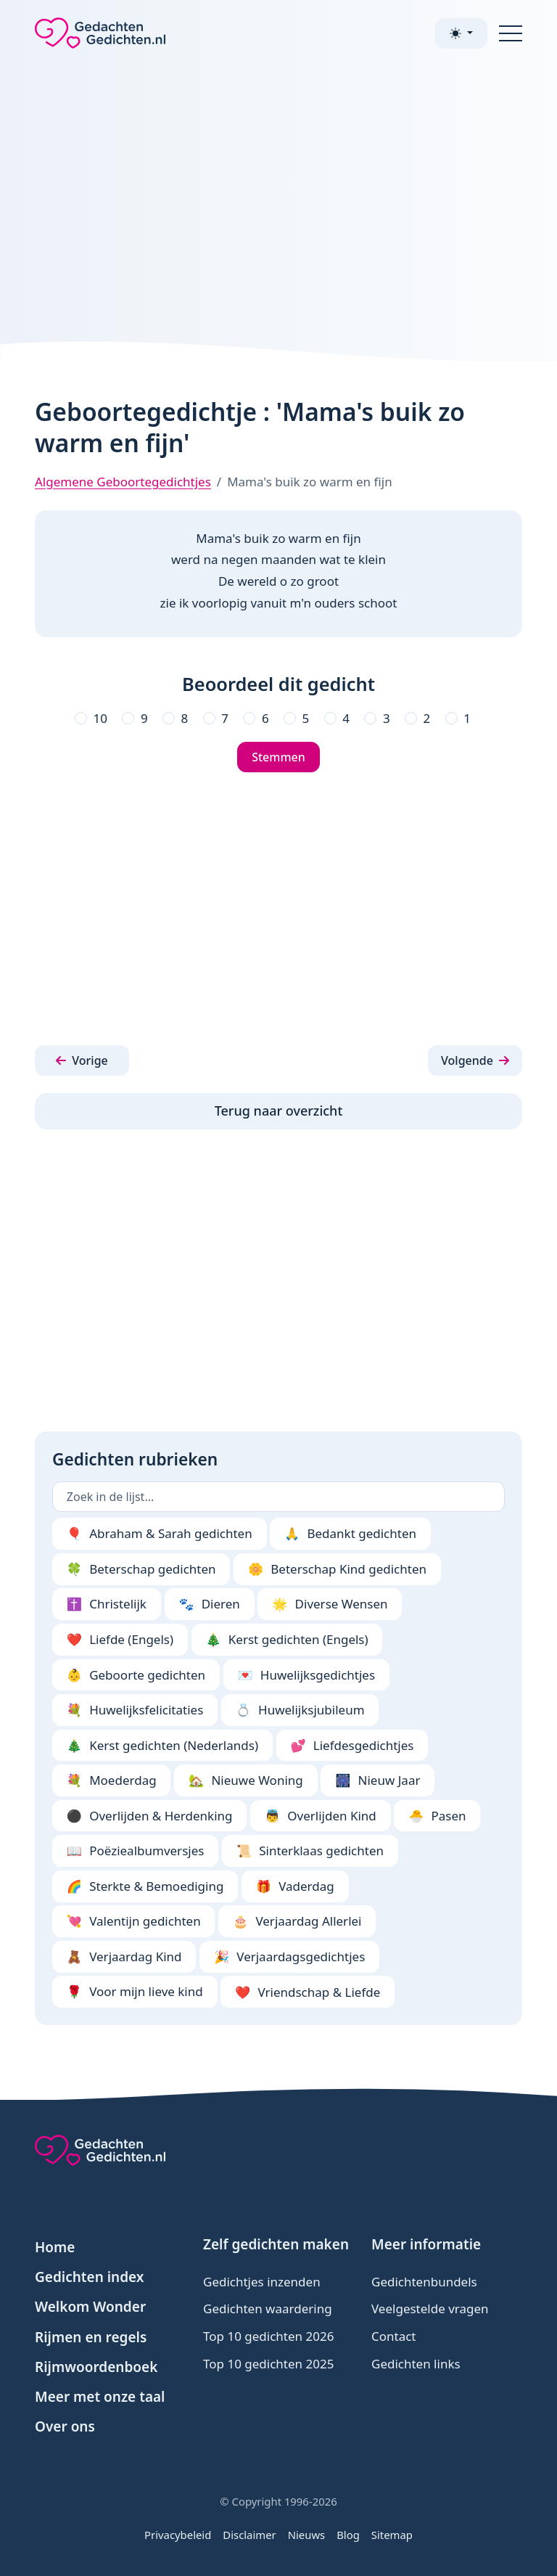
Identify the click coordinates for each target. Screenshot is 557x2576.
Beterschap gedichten (141, 1569)
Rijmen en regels (91, 2337)
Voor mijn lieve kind (135, 1992)
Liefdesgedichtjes (351, 1746)
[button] (82, 1060)
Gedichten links (416, 2363)
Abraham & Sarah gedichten (159, 1534)
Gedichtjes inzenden (262, 2281)
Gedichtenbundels (424, 2281)
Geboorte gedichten (136, 1675)
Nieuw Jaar (377, 1780)
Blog (348, 2534)
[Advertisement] (278, 202)
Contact (393, 2336)
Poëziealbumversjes (136, 1851)
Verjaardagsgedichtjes (289, 1957)
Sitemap (392, 2534)
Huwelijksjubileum (300, 1710)
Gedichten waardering (267, 2308)
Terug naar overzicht (279, 1110)
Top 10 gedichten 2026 (268, 2336)
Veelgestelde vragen (430, 2308)
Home (55, 2247)
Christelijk (107, 1604)
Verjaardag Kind (124, 1957)
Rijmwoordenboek (96, 2367)
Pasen (437, 1816)
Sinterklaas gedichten (310, 1851)
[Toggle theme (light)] (461, 33)
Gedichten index (89, 2277)
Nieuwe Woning (246, 1780)
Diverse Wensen (329, 1604)
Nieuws (307, 2534)
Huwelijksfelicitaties (135, 1710)
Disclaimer (249, 2534)
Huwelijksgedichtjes (306, 1675)
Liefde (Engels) (120, 1640)
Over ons (65, 2426)
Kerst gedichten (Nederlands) (162, 1746)
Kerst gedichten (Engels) (286, 1640)
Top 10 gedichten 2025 (268, 2363)
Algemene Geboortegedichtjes (123, 481)
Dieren (209, 1604)
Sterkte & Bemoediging (145, 1886)
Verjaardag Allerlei (297, 1921)
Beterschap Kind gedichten (337, 1569)
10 (100, 718)
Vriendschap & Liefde (307, 1992)
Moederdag (112, 1780)
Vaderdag (295, 1886)
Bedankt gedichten (350, 1534)
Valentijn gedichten (134, 1921)
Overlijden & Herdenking (150, 1816)
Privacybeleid (177, 2534)
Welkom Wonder (90, 2306)
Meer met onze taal (100, 2396)
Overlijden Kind (320, 1816)
